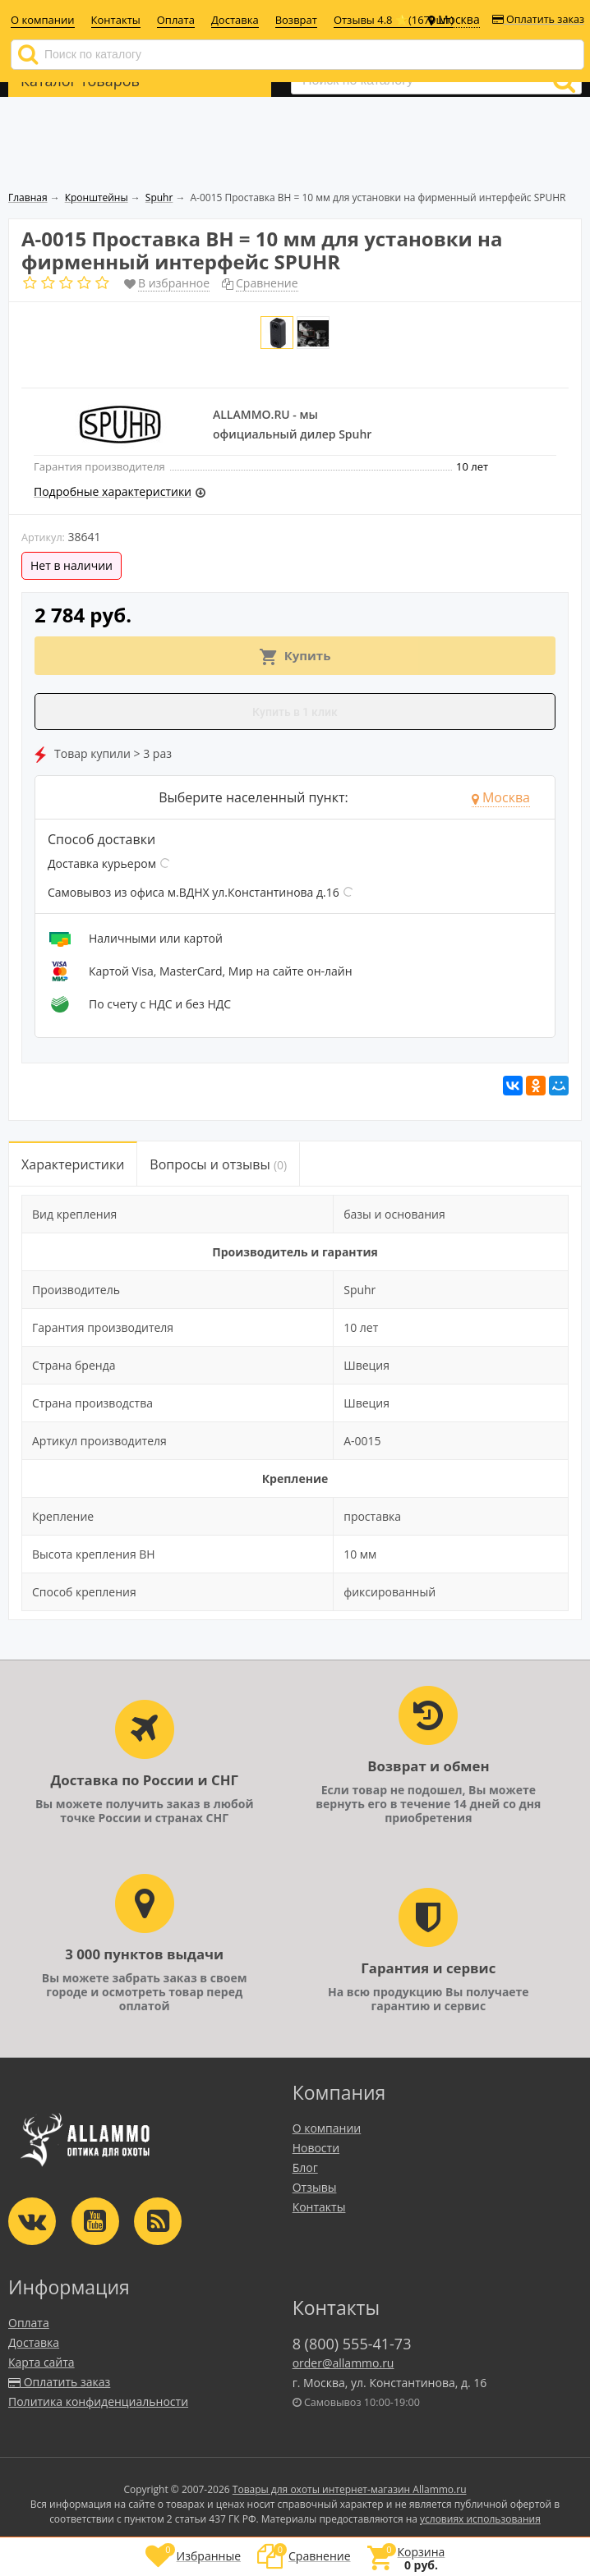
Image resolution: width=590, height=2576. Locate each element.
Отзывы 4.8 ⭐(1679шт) (394, 19)
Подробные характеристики (112, 491)
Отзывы (315, 2187)
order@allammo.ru (343, 2363)
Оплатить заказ (538, 19)
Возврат (296, 19)
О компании (43, 19)
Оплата (176, 19)
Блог (305, 2167)
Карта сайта (41, 2362)
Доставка (235, 19)
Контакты (116, 19)
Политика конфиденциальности (98, 2401)
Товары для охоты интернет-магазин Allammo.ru (350, 2489)
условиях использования (480, 2519)
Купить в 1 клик (295, 712)
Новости (316, 2148)
